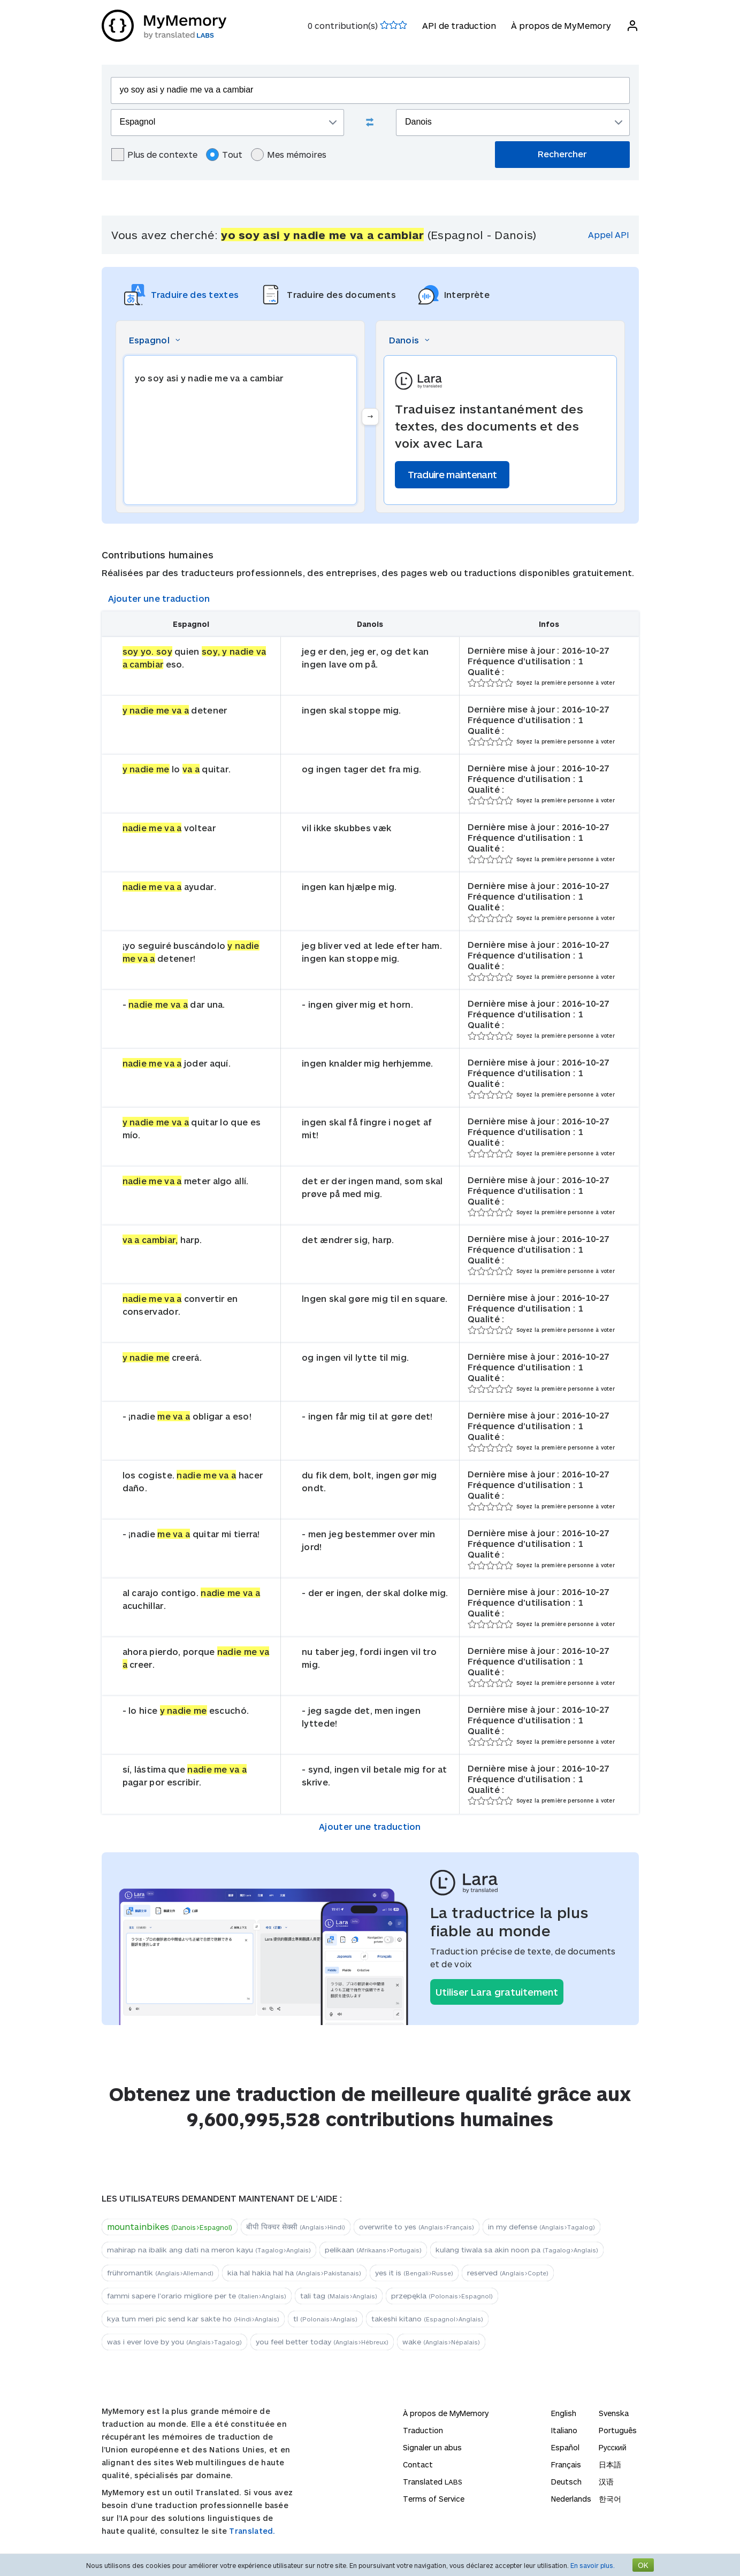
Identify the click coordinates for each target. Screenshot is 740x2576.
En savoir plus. (592, 2565)
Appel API (608, 234)
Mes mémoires (288, 154)
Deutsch (566, 2481)
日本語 (610, 2464)
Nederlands (571, 2498)
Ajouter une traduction (159, 598)
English (563, 2413)
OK (643, 2565)
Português (618, 2430)
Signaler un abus (432, 2447)
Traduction (423, 2430)
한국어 (610, 2498)
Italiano (564, 2430)
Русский (613, 2447)
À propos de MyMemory (561, 25)
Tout (224, 154)
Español (565, 2447)
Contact (418, 2464)
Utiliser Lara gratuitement (497, 1992)
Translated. (252, 2530)
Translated (432, 2481)
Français (566, 2464)
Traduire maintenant (452, 474)
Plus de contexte (154, 154)
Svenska (614, 2413)
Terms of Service (433, 2498)
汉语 (606, 2481)
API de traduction (459, 25)
